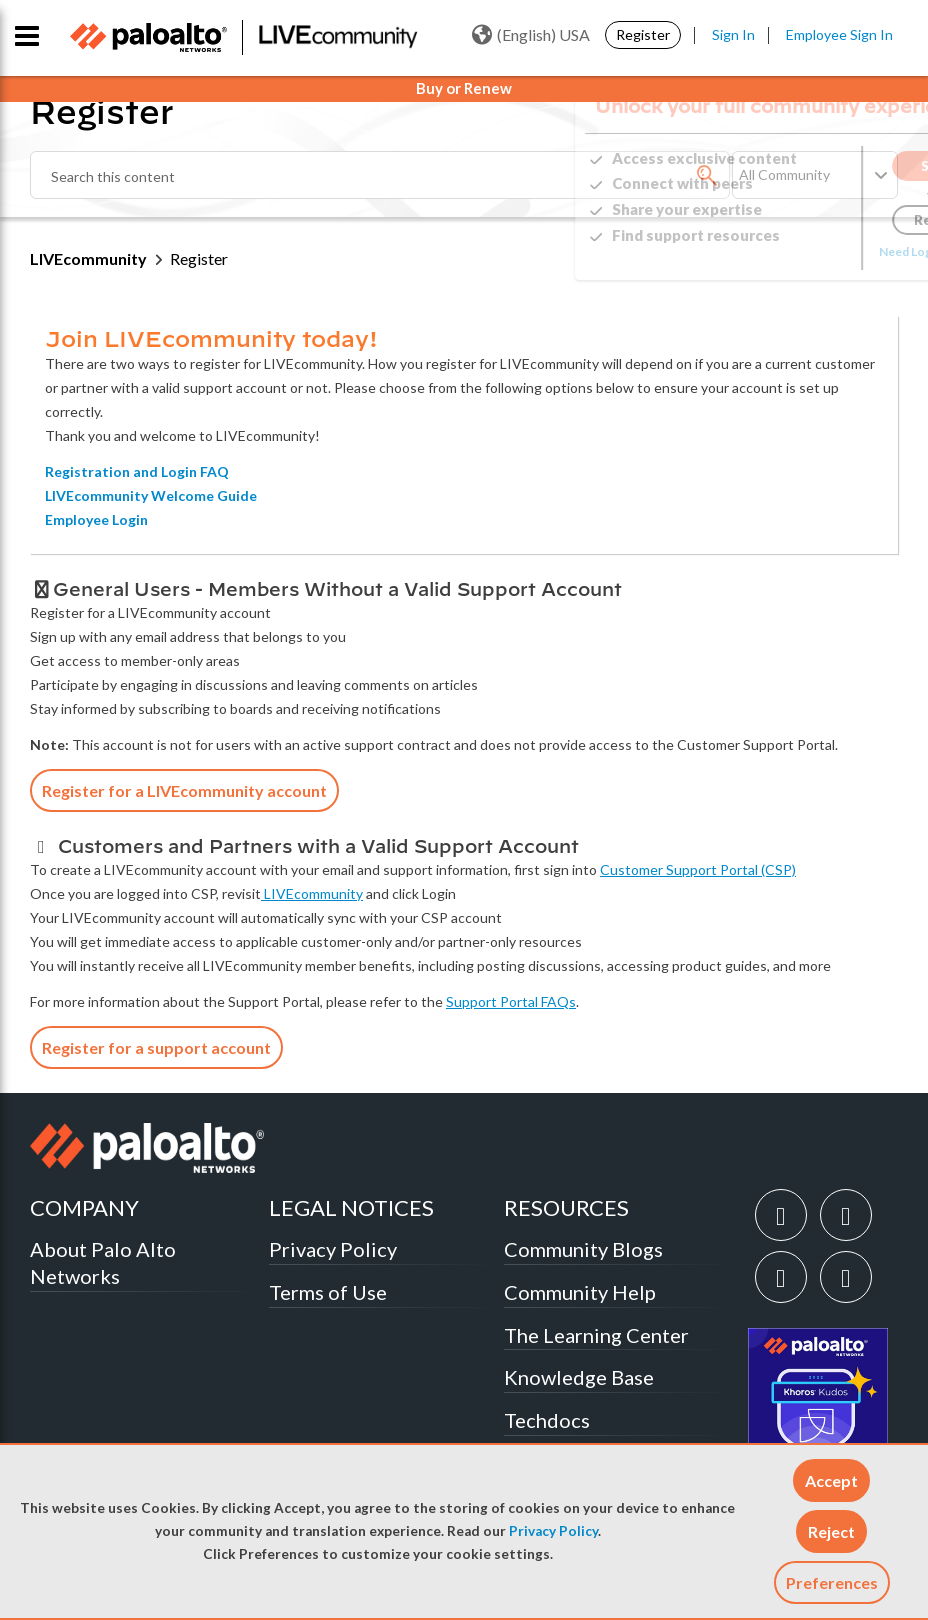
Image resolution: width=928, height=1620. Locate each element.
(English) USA (531, 35)
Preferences (832, 1582)
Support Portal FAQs (511, 1001)
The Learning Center (596, 1335)
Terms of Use (328, 1292)
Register (643, 34)
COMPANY (84, 1207)
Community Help (580, 1292)
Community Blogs (583, 1249)
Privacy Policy (553, 1531)
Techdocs (547, 1420)
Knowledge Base (579, 1377)
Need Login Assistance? (808, 251)
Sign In (733, 34)
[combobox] (380, 175)
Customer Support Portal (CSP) (698, 869)
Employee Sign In (839, 34)
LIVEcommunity (88, 258)
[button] (831, 1480)
